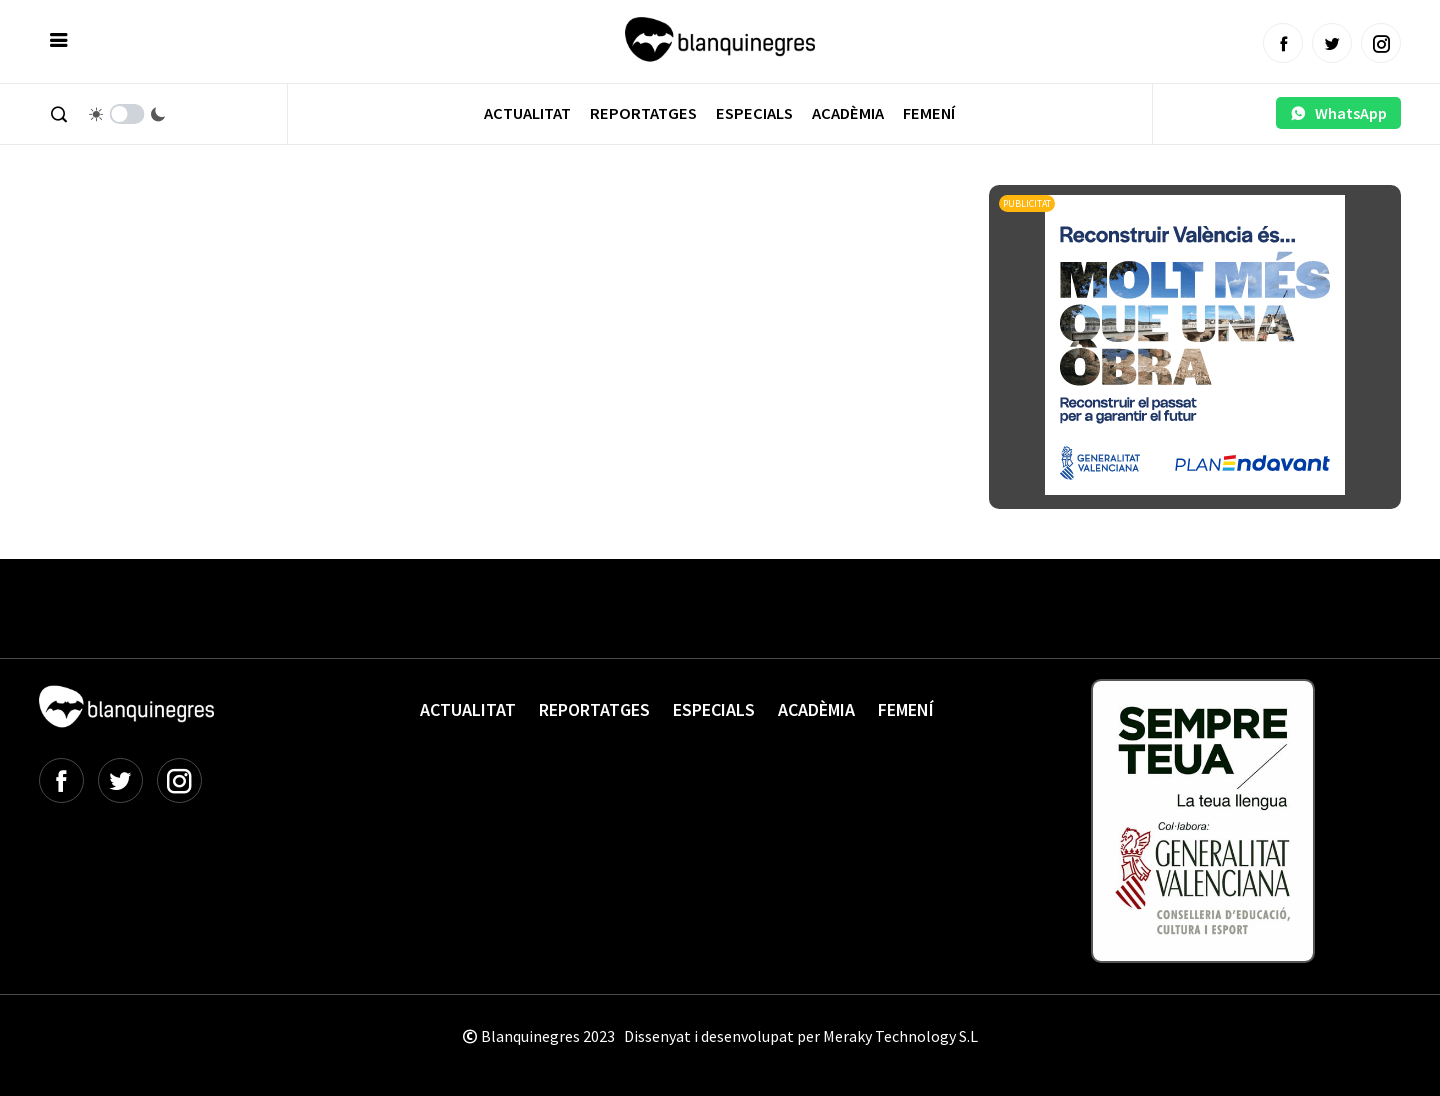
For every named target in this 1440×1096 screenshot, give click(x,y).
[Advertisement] (403, 240)
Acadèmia (848, 113)
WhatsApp (1338, 113)
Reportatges (643, 113)
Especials (754, 113)
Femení (929, 113)
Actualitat (527, 113)
